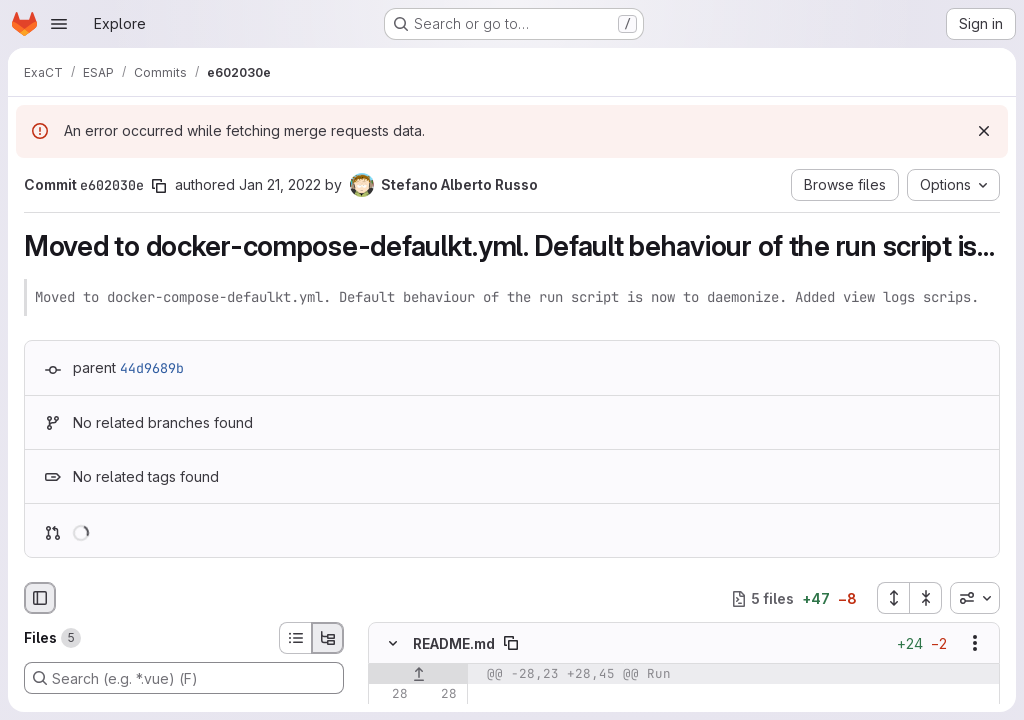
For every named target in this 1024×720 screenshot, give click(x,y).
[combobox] (975, 598)
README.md (454, 643)
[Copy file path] (511, 644)
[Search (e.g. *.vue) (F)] (184, 678)
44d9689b (152, 368)
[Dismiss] (984, 131)
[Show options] (975, 644)
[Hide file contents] (393, 644)
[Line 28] (391, 695)
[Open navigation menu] (59, 24)
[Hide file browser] (40, 598)
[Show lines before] (418, 675)
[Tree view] (328, 638)
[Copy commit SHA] (159, 186)
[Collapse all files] (926, 598)
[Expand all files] (893, 598)
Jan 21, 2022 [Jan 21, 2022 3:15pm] (280, 184)
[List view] (295, 638)
